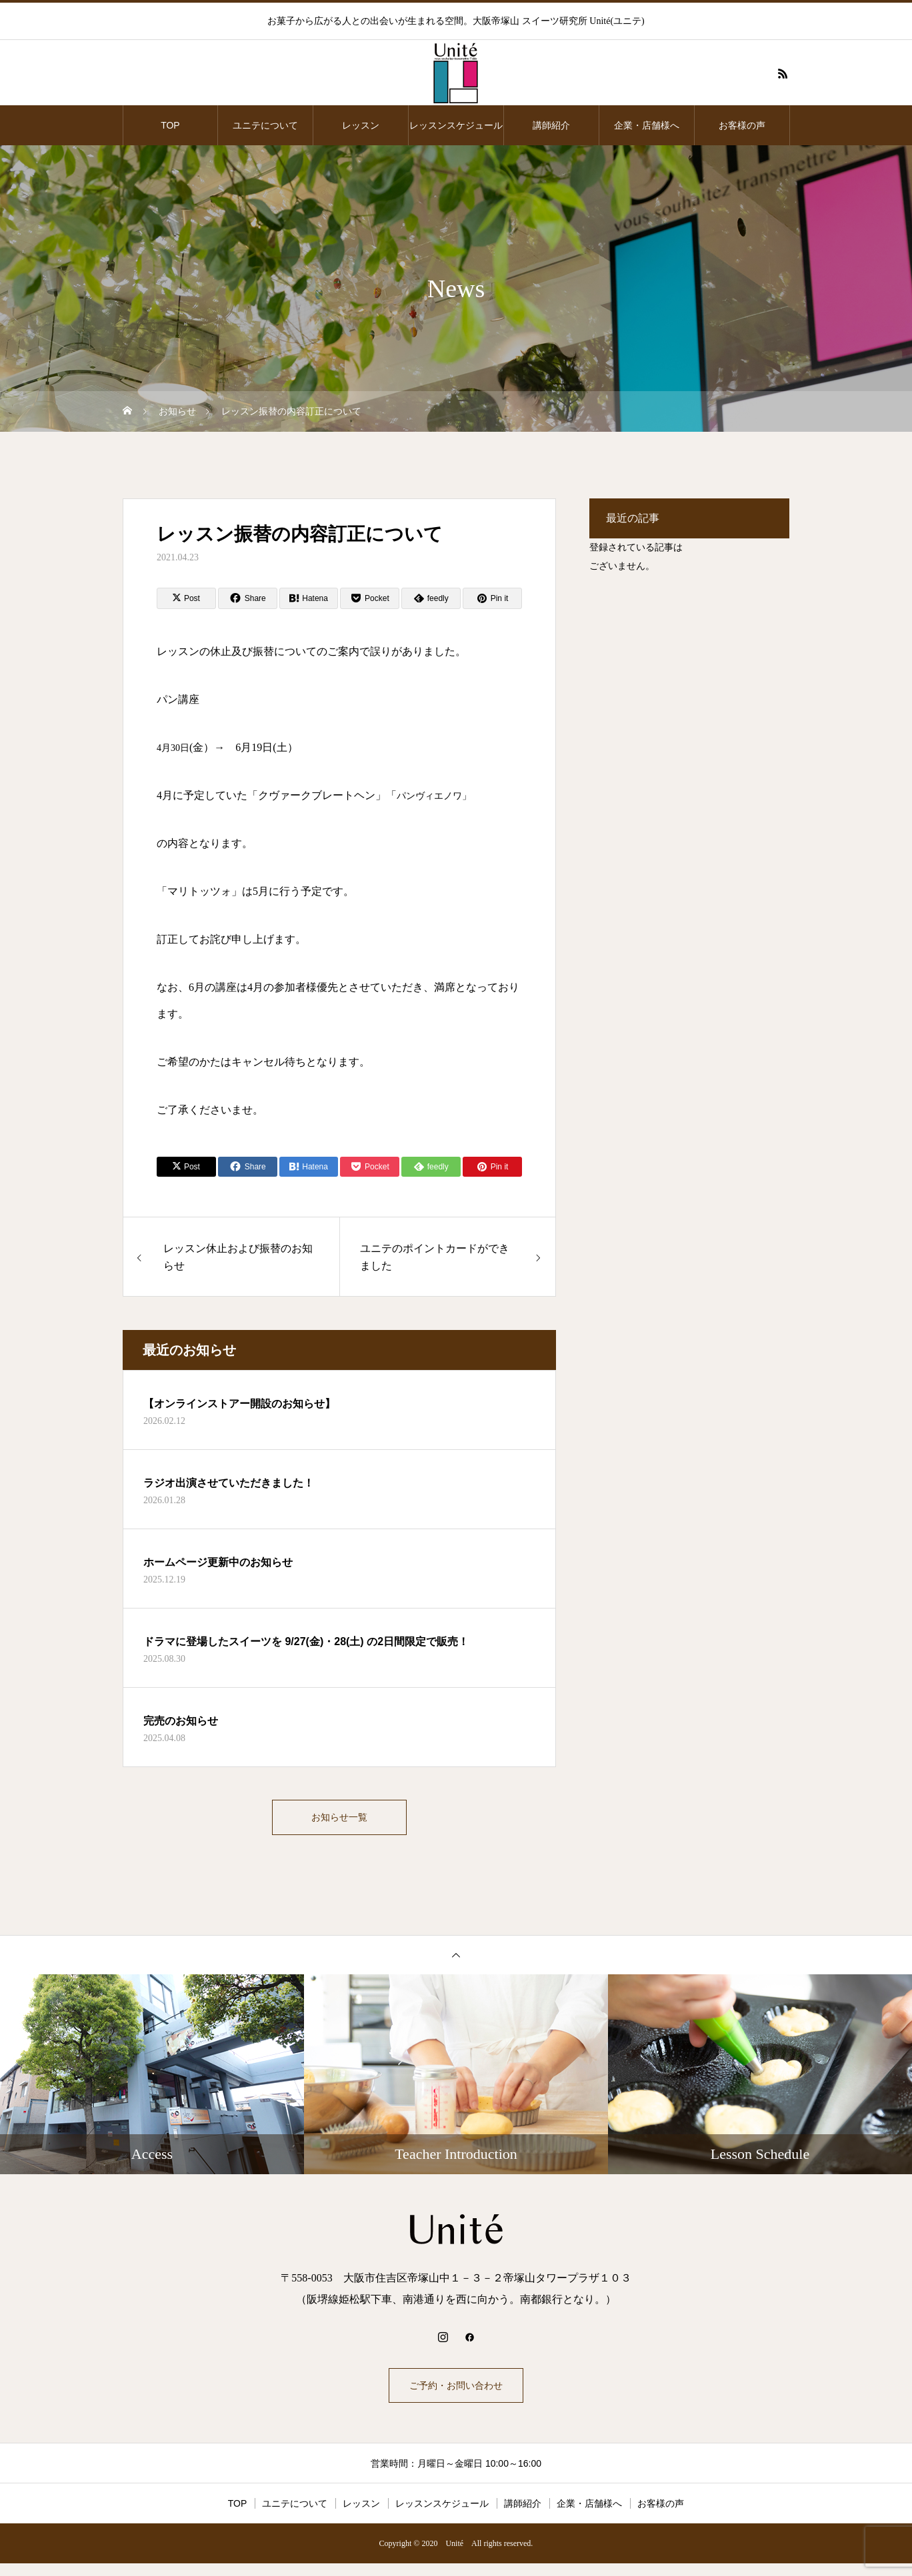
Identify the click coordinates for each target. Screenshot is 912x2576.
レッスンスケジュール (456, 125)
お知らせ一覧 (339, 1820)
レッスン (360, 125)
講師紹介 (551, 125)
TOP (170, 125)
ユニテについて (265, 125)
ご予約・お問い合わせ (456, 2394)
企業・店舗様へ (646, 125)
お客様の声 (742, 125)
